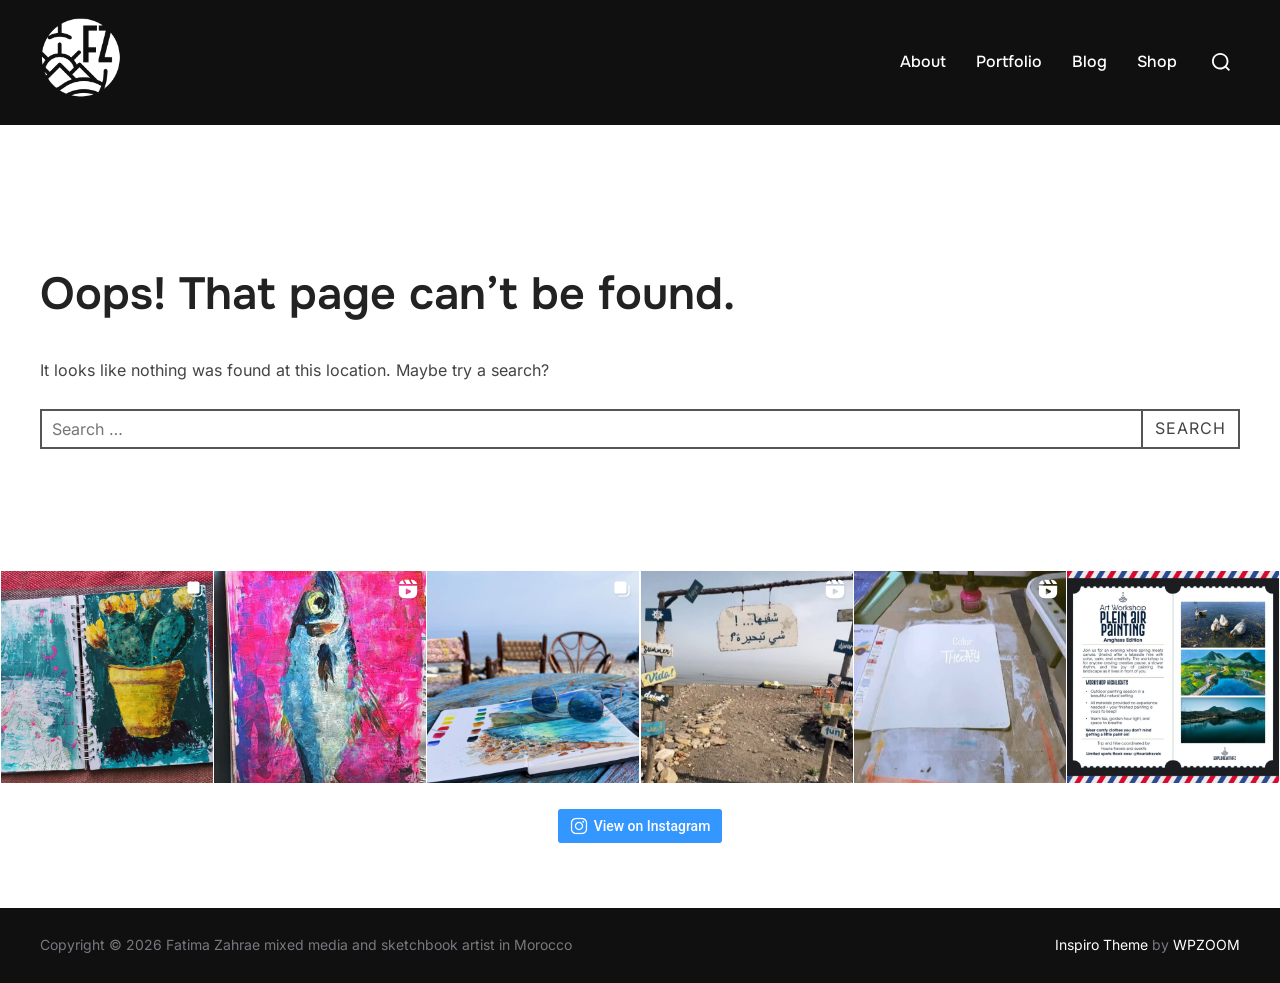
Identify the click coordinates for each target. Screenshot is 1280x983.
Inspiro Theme (1101, 944)
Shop (1157, 61)
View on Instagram (640, 826)
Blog (1089, 61)
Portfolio (1009, 61)
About (923, 61)
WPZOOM (1206, 944)
